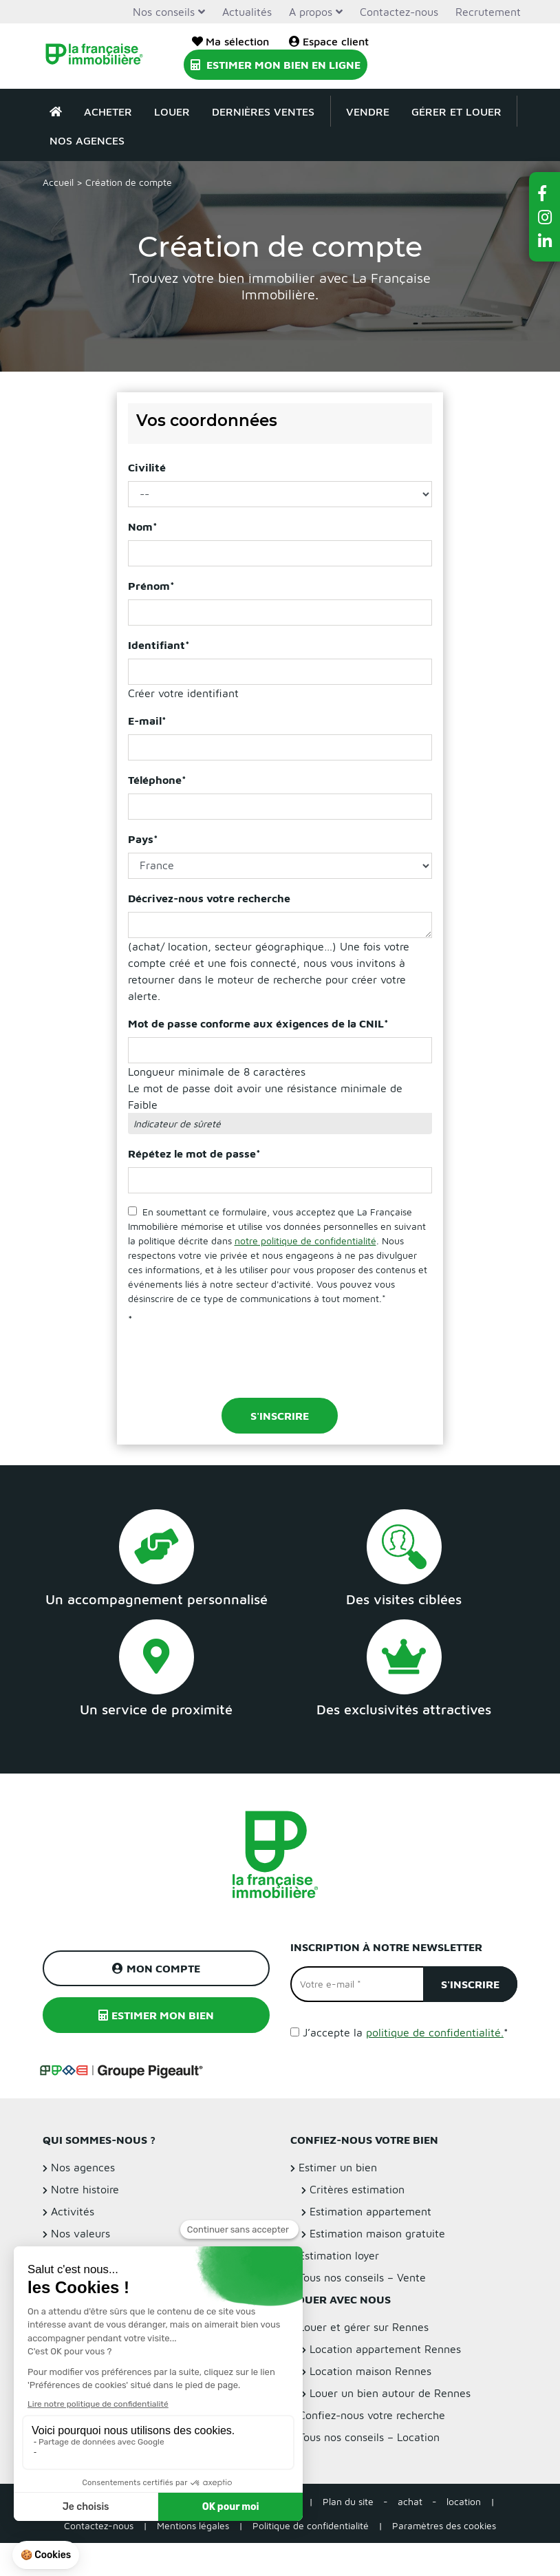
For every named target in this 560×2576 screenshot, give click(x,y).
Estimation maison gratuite (377, 2233)
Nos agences (87, 140)
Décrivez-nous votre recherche (209, 898)
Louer (172, 111)
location (463, 2501)
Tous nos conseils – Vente (362, 2277)
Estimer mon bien (156, 2015)
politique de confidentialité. (435, 2032)
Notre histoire (85, 2189)
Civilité (147, 467)
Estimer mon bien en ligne (275, 64)
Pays (143, 839)
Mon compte (156, 1968)
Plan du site (348, 2501)
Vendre (367, 111)
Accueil (58, 182)
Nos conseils (164, 12)
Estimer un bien (338, 2167)
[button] (545, 193)
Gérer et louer (456, 111)
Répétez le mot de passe (194, 1153)
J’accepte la (405, 2032)
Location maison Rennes (370, 2371)
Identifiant (159, 645)
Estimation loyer (339, 2255)
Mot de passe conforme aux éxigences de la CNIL (258, 1023)
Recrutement (488, 12)
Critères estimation (357, 2189)
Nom (143, 526)
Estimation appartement (370, 2211)
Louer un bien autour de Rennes (390, 2393)
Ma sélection (230, 41)
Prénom (151, 585)
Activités (72, 2211)
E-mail (147, 720)
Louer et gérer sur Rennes (364, 2327)
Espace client (329, 41)
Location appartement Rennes (385, 2349)
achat (410, 2501)
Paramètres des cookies (444, 2525)
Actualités (247, 12)
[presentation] (232, 1360)
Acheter (108, 111)
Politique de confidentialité (310, 2525)
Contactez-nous (399, 12)
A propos (310, 12)
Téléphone (157, 780)
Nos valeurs (80, 2233)
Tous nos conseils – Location (369, 2437)
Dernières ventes (263, 111)
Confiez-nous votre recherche (372, 2415)
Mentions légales (193, 2525)
